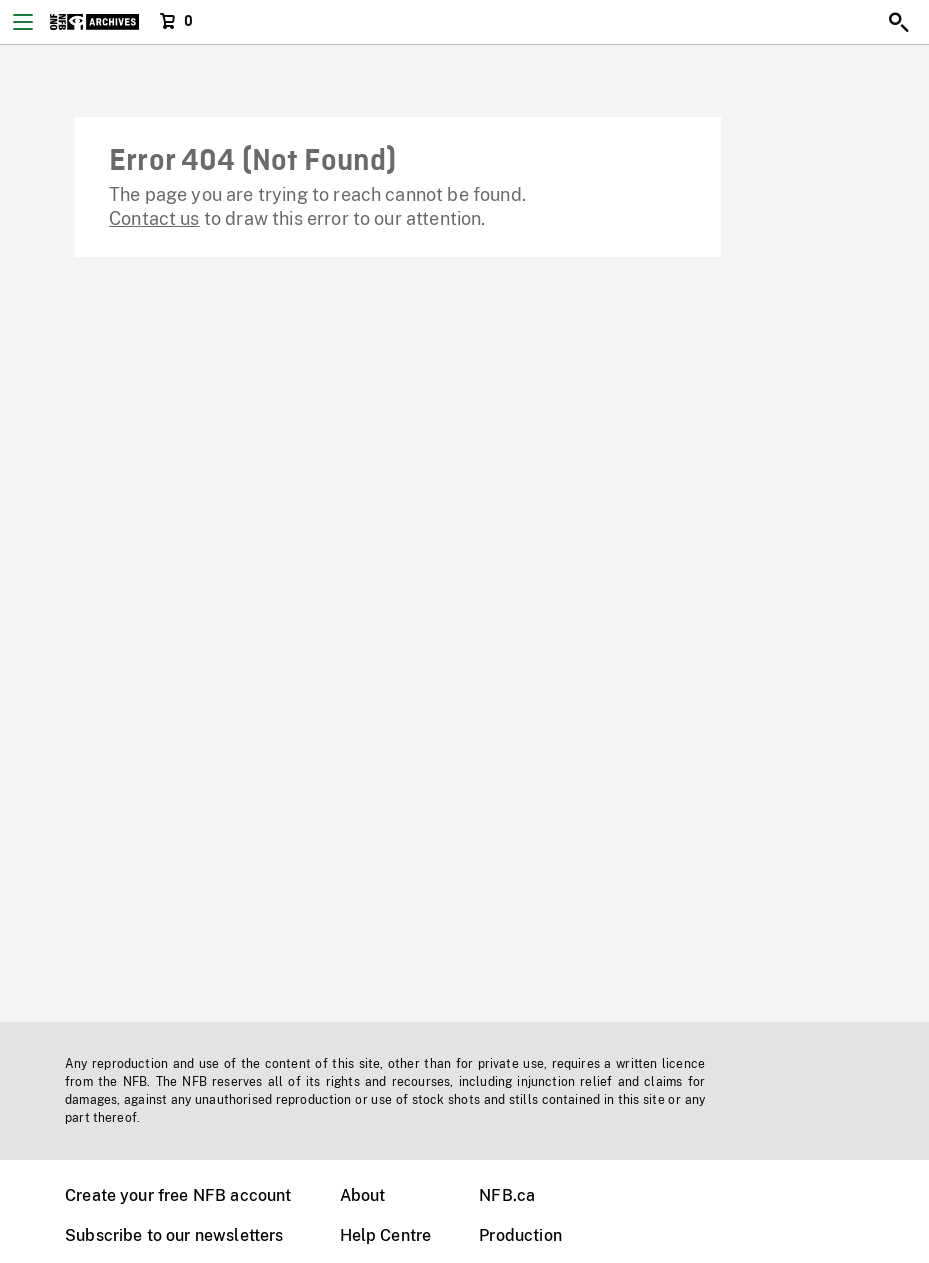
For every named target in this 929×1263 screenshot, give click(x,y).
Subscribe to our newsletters (174, 1235)
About (363, 1195)
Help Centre (386, 1235)
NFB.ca (507, 1195)
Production (520, 1235)
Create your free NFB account (178, 1195)
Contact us (154, 218)
